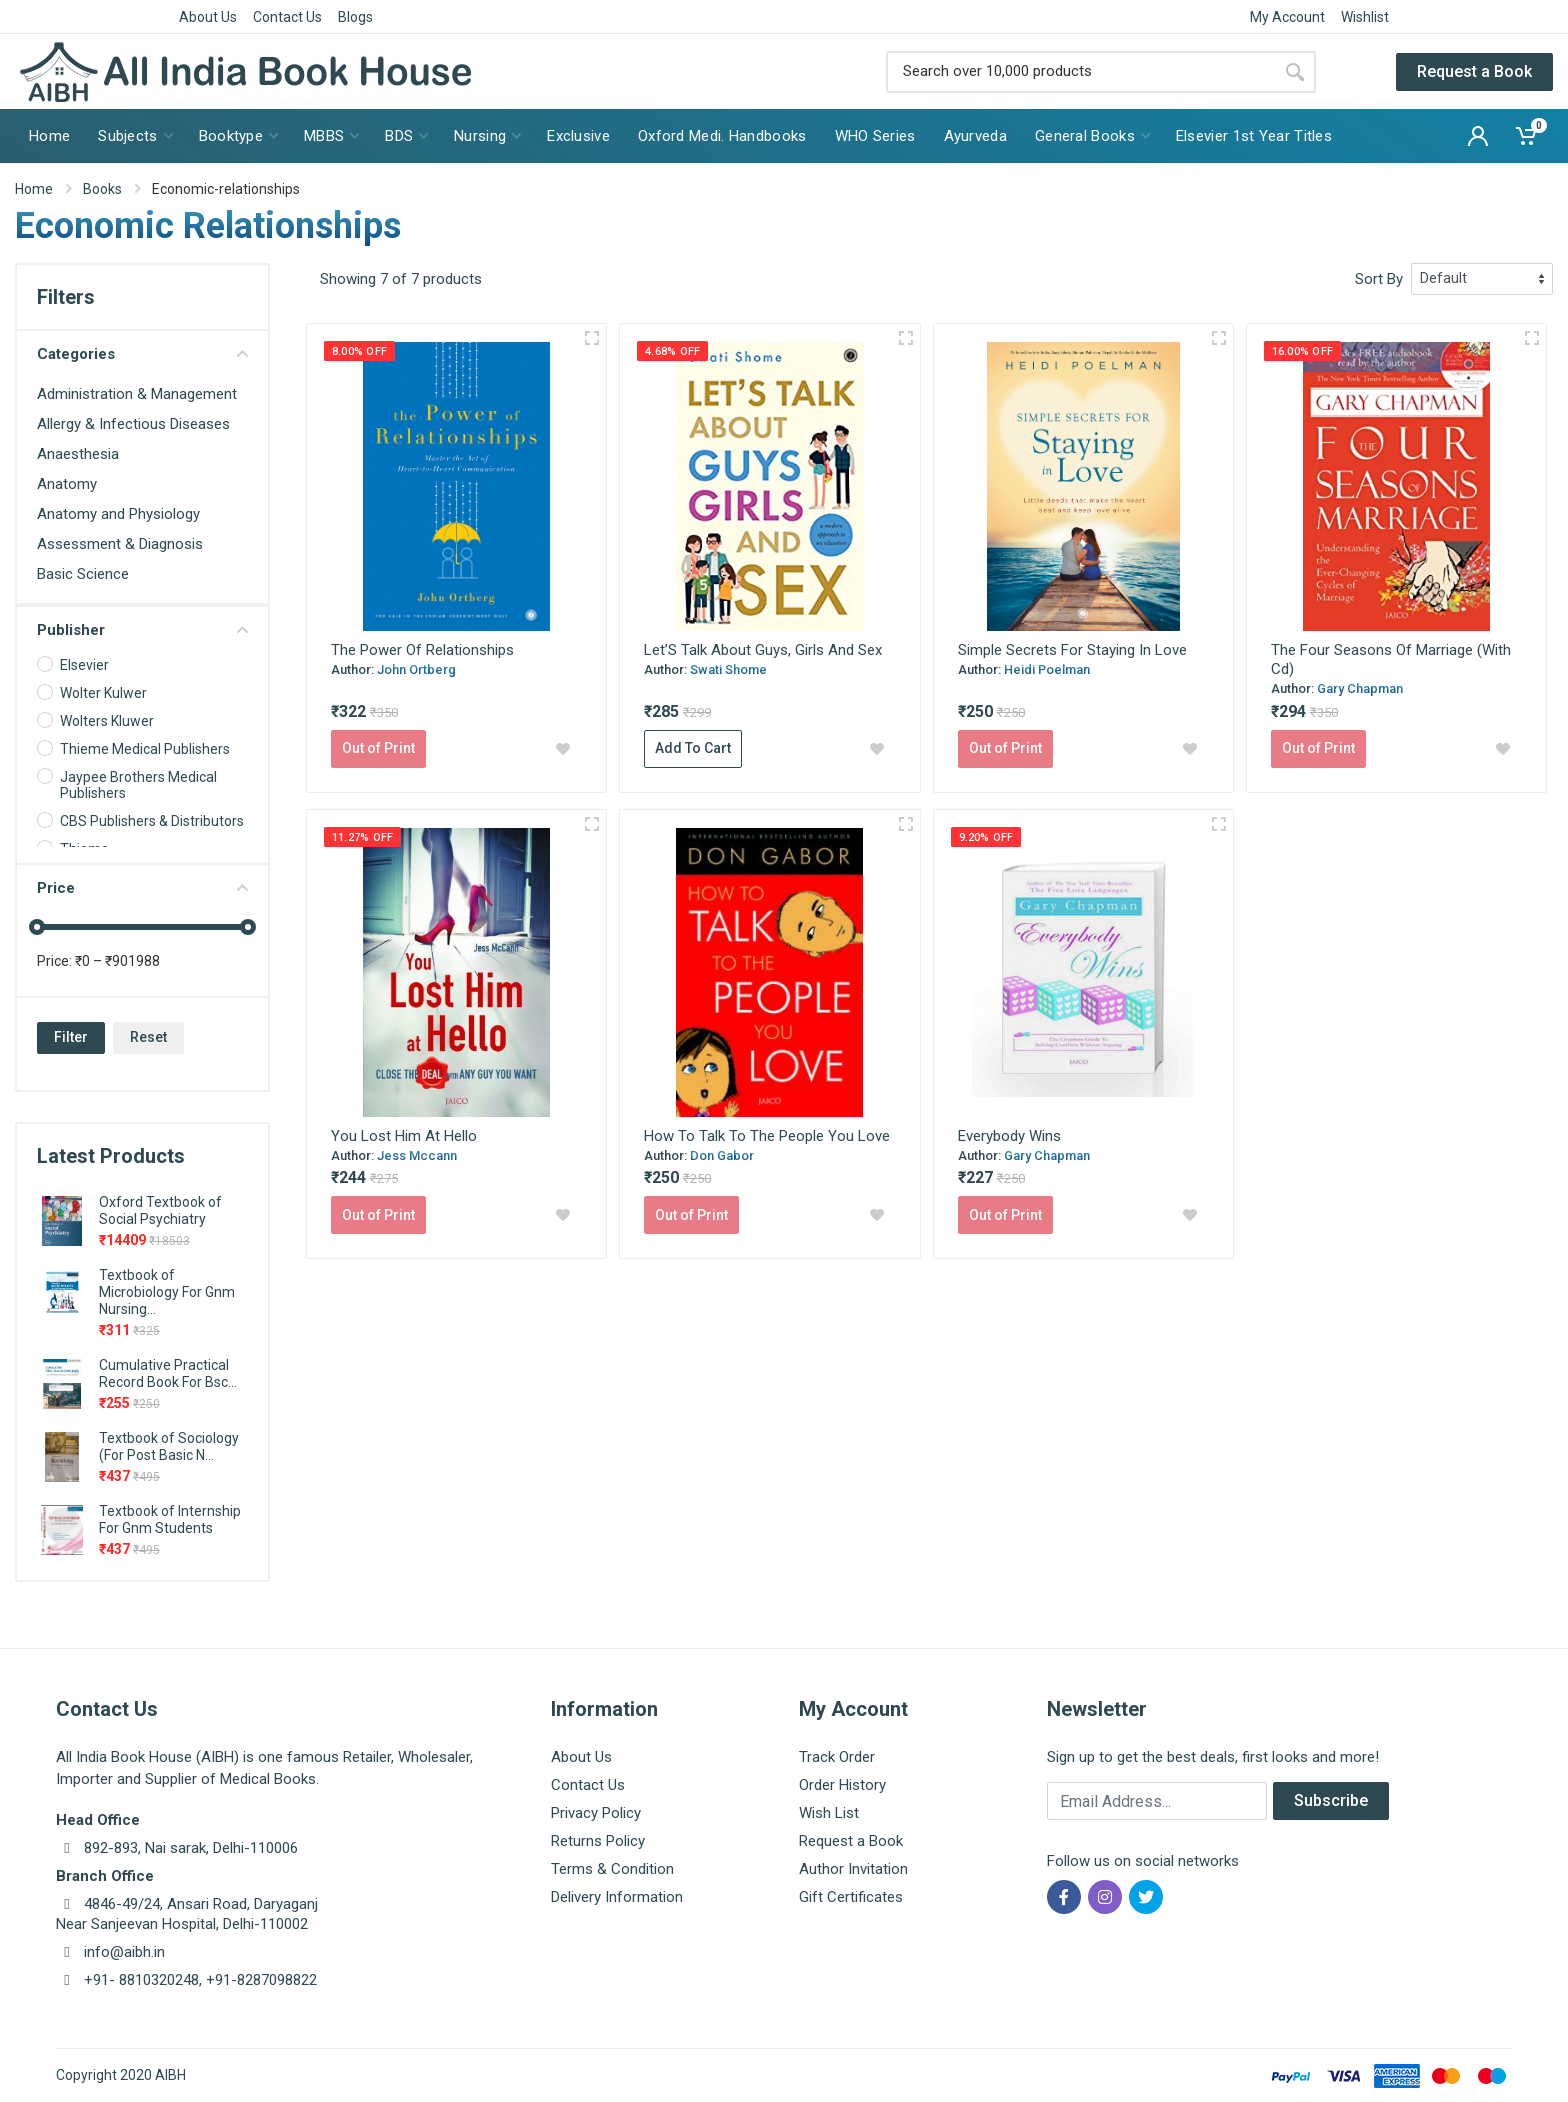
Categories (142, 354)
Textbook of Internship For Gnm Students (170, 1519)
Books (102, 189)
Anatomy (67, 484)
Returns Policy (598, 1841)
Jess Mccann (417, 1155)
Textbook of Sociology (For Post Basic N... (169, 1446)
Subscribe (1331, 1800)
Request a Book (1474, 71)
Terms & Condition (612, 1869)
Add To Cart (693, 748)
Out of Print (378, 748)
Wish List (829, 1813)
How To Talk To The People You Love (767, 1136)
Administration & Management (137, 394)
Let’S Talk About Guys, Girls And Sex (763, 650)
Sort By (1379, 279)
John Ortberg (416, 669)
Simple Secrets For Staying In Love (1072, 650)
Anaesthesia (78, 454)
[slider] (37, 927)
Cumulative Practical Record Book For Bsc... (168, 1373)
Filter (71, 1037)
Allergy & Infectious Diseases (133, 424)
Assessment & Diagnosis (120, 544)
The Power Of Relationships (422, 650)
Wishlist (1365, 17)
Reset (148, 1037)
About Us (208, 17)
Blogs (355, 17)
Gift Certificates (851, 1897)
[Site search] (1080, 72)
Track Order (837, 1757)
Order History (842, 1785)
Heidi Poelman (1047, 669)
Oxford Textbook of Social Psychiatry (160, 1210)
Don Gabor (722, 1155)
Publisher (142, 630)
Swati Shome (728, 669)
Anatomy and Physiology (118, 514)
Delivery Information (617, 1897)
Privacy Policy (596, 1813)
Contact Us (287, 17)
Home (34, 189)
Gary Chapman (1360, 688)
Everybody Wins (1009, 1136)
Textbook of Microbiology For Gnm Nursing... (167, 1292)
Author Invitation (853, 1869)
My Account (1287, 17)
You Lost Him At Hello (404, 1136)
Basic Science (83, 574)
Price (142, 888)
